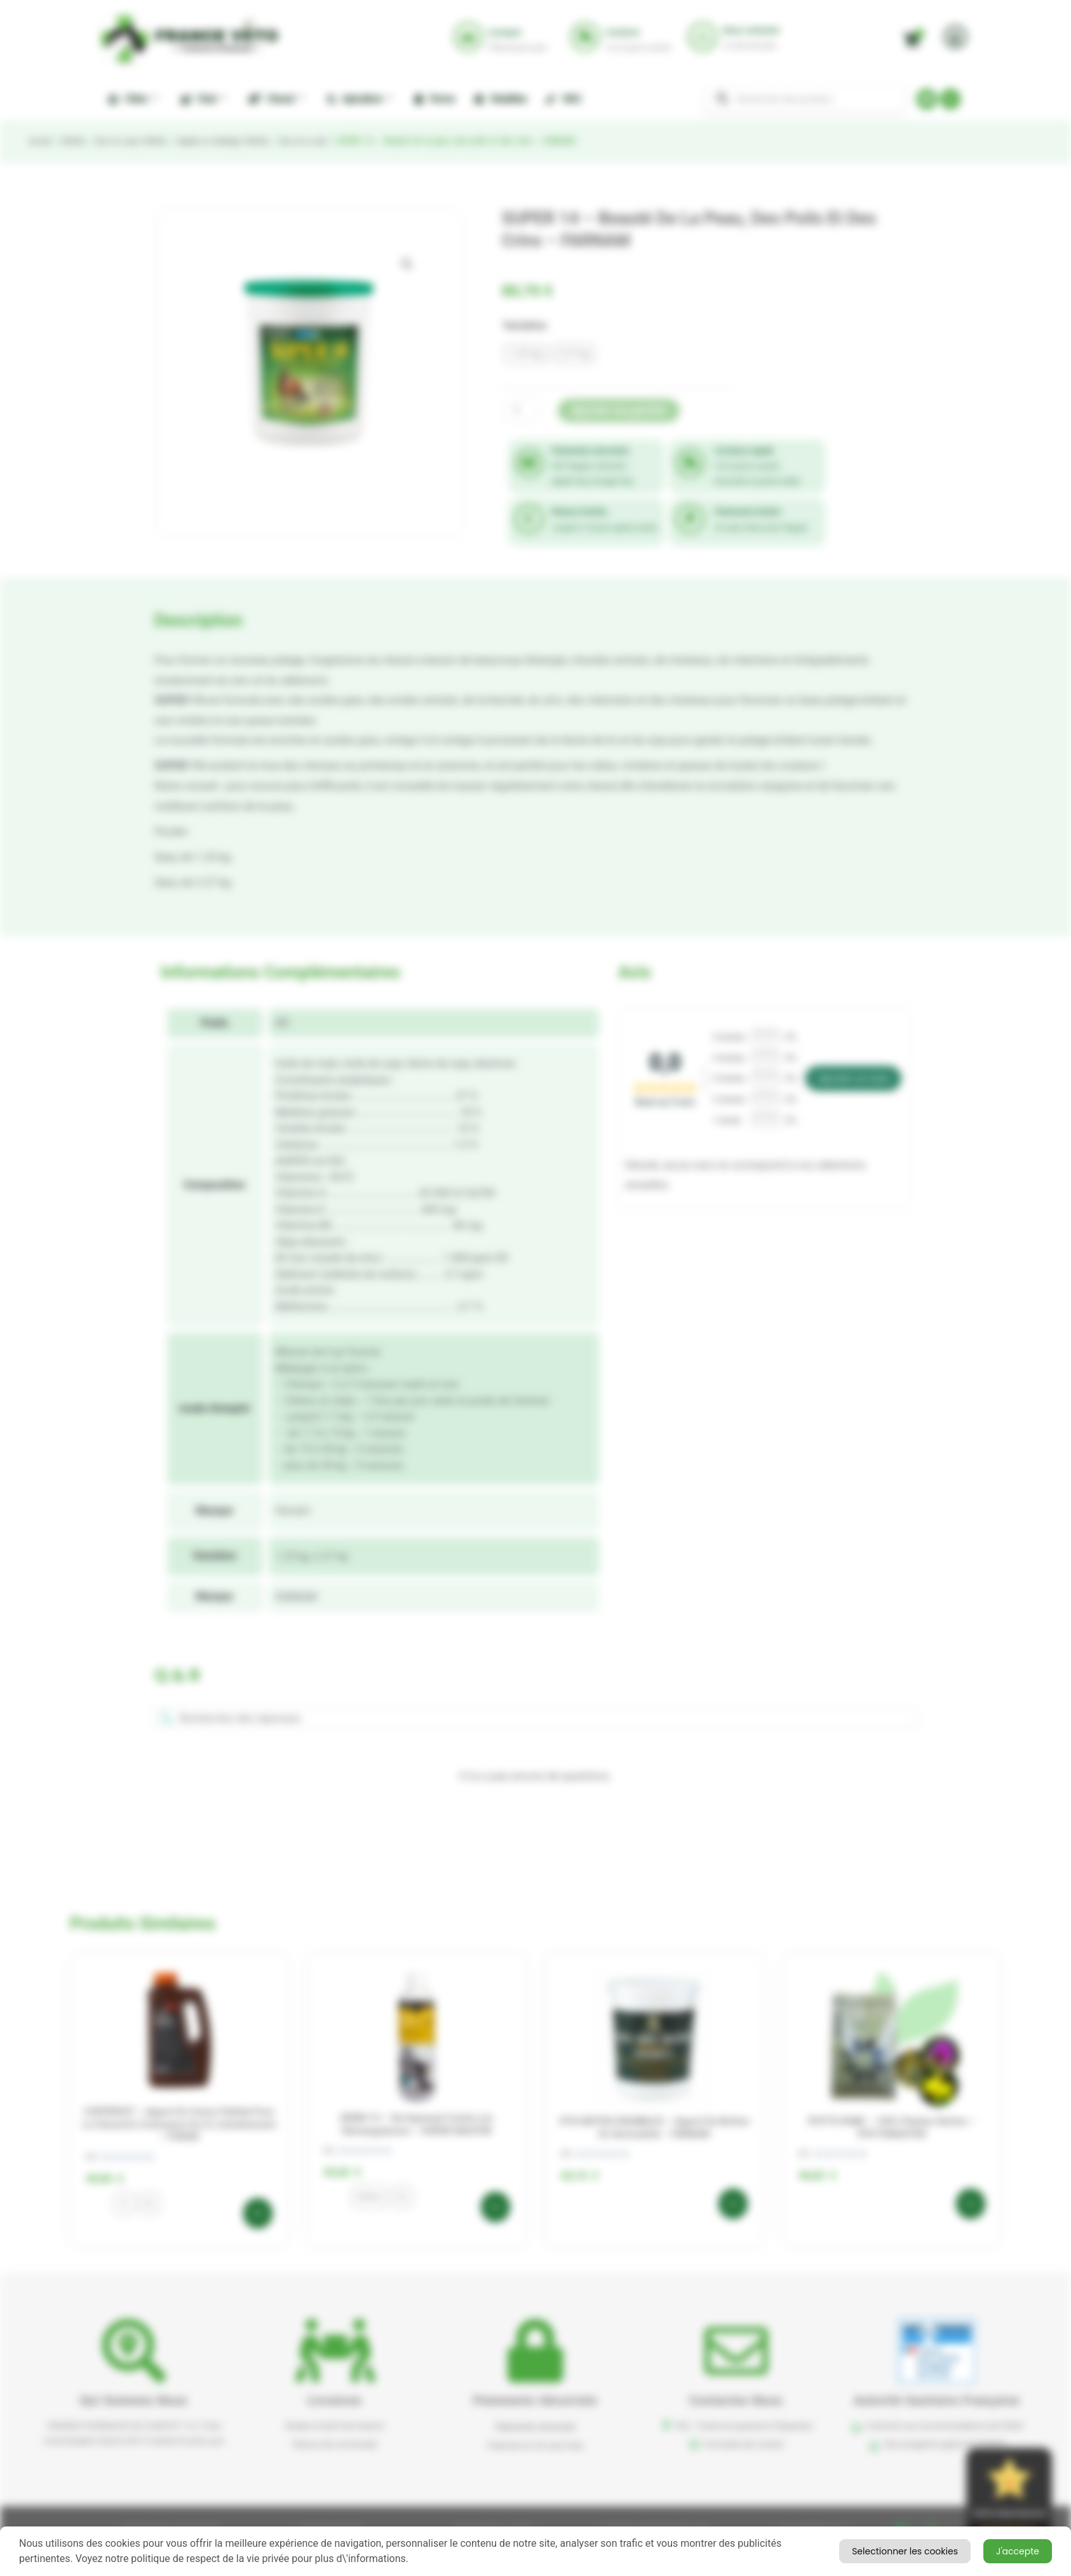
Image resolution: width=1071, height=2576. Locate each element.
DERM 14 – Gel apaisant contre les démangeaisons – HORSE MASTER (416, 2124)
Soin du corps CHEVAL (143, 140)
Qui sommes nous (133, 2400)
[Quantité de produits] (521, 410)
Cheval (276, 98)
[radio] (525, 353)
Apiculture (359, 98)
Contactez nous (736, 2400)
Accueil (41, 140)
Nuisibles (500, 99)
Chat (203, 98)
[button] (407, 264)
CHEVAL (78, 140)
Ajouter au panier (618, 410)
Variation (525, 325)
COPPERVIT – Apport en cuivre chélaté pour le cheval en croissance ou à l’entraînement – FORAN (179, 2124)
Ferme (435, 99)
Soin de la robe (336, 140)
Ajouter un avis (853, 1078)
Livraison (334, 2400)
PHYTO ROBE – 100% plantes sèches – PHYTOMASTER (892, 2128)
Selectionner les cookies (978, 2550)
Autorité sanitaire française (937, 2400)
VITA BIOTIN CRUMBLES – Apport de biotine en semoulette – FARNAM (654, 2128)
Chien (133, 98)
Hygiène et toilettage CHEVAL (246, 140)
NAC (563, 99)
